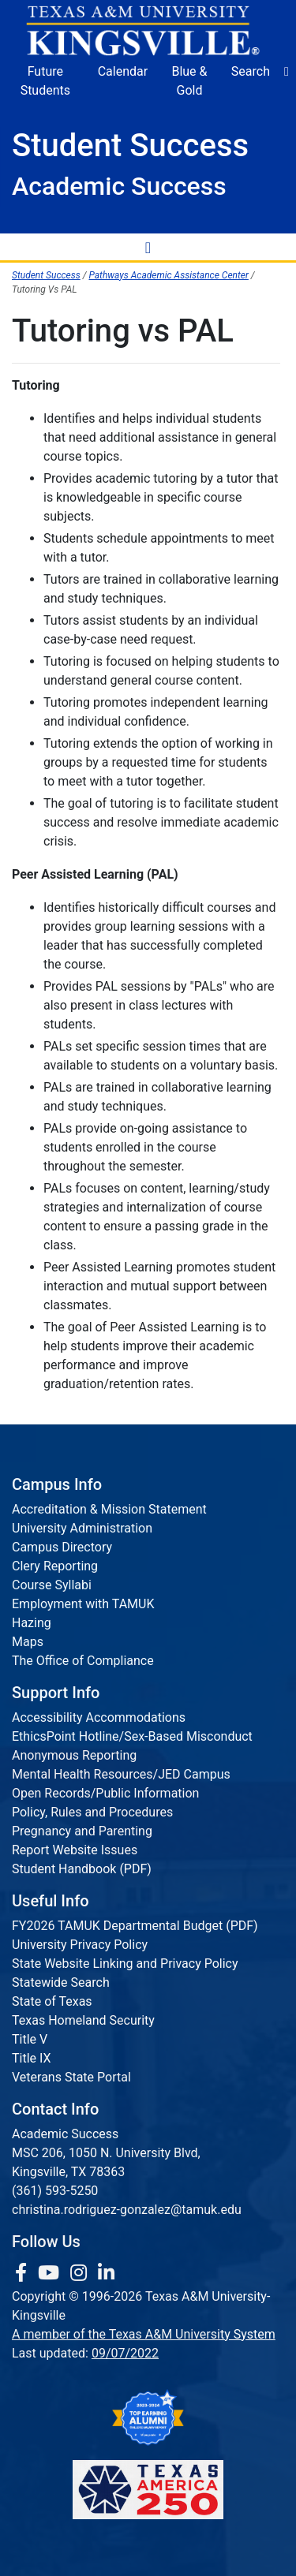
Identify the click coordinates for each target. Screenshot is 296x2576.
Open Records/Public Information (105, 1793)
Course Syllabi (52, 1584)
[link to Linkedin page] (106, 2273)
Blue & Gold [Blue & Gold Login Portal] (189, 81)
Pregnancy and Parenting (82, 1831)
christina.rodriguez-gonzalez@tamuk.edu (127, 2209)
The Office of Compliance (83, 1660)
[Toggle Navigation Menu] (148, 246)
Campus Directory (62, 1547)
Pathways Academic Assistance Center (168, 275)
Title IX (31, 2058)
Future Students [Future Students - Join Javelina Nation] (45, 81)
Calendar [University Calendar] (123, 71)
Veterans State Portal (71, 2077)
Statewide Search (61, 1982)
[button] (286, 72)
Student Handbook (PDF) (82, 1868)
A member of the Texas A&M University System (143, 2334)
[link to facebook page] (23, 2273)
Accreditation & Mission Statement (109, 1509)
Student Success (46, 275)
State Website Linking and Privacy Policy (125, 1963)
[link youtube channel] (51, 2273)
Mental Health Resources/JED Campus (121, 1774)
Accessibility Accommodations (98, 1717)
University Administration (82, 1528)
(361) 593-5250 (55, 2190)
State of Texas (52, 2001)
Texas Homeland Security (83, 2020)
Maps (27, 1641)
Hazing (31, 1622)
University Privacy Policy (80, 1944)
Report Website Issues (74, 1849)
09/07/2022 (125, 2353)
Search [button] (250, 71)
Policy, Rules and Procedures (92, 1812)
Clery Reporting (55, 1566)
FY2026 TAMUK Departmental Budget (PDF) (135, 1925)
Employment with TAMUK (83, 1603)
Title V (29, 2039)
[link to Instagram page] (81, 2273)
